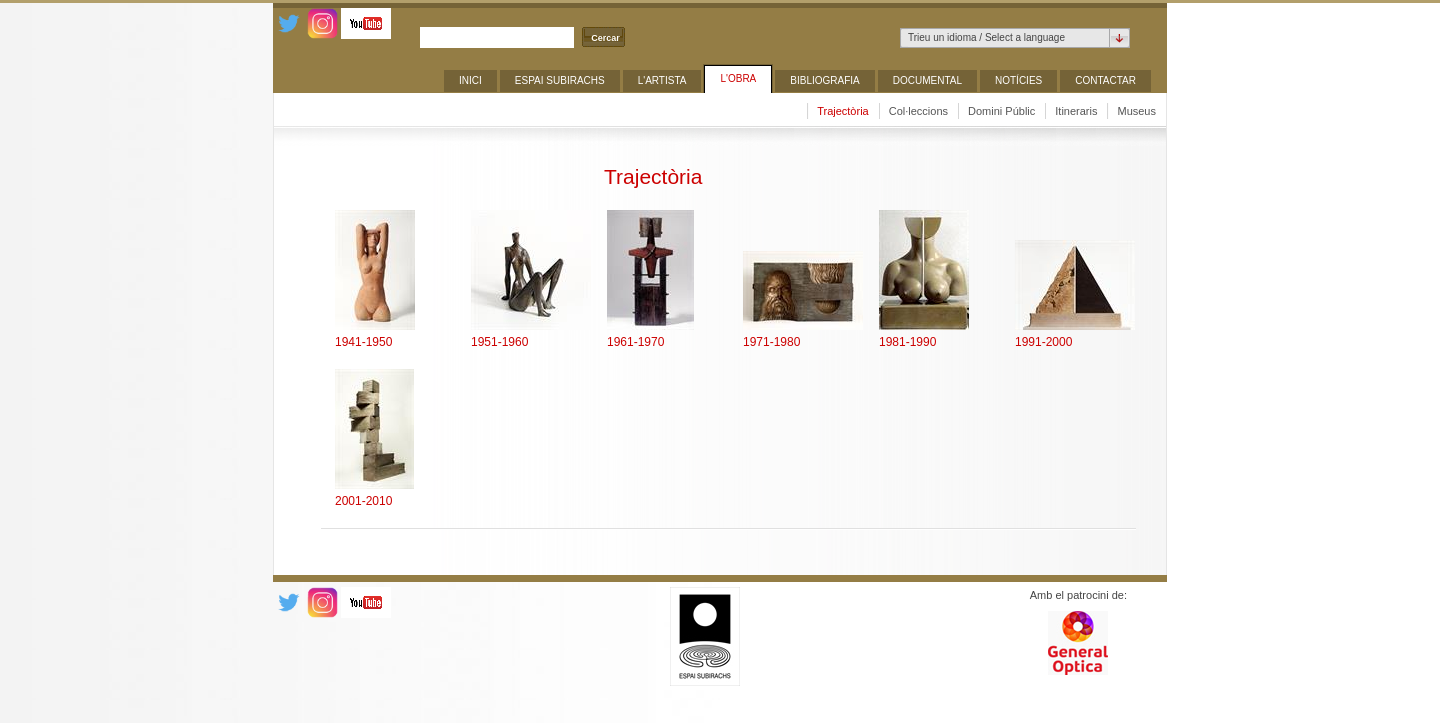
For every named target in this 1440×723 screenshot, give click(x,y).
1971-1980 (771, 342)
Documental (927, 80)
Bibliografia (824, 80)
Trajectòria (843, 111)
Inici (470, 80)
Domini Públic (1001, 111)
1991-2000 (1043, 342)
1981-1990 (907, 342)
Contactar (1105, 80)
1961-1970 (635, 342)
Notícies (1018, 80)
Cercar (605, 38)
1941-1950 (363, 342)
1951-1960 (499, 342)
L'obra (738, 78)
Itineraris (1076, 111)
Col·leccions (918, 111)
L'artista (662, 80)
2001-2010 (363, 501)
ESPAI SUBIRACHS (560, 80)
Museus (1136, 111)
